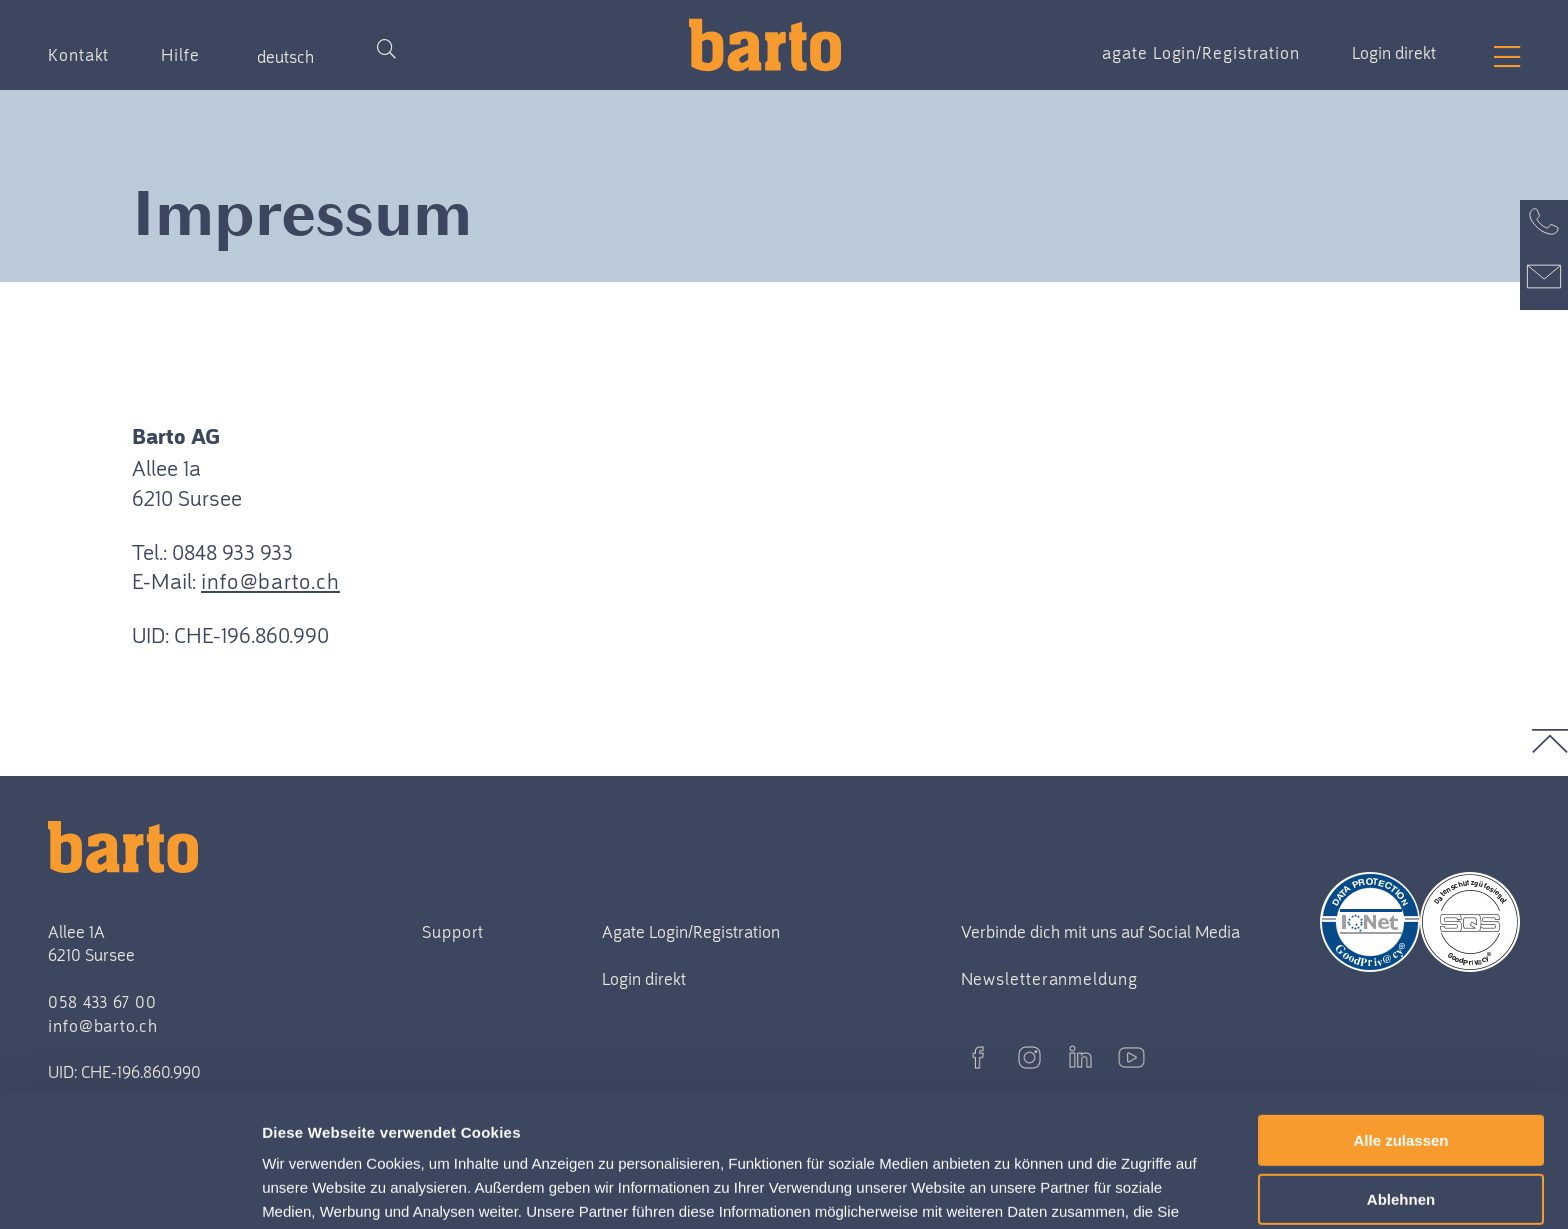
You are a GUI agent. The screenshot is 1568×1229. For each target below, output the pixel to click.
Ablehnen (1401, 1074)
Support (453, 932)
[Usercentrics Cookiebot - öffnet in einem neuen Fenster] (129, 1190)
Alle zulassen (1400, 1015)
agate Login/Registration (1201, 53)
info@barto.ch (270, 581)
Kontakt (78, 55)
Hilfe (180, 55)
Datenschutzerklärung (684, 1134)
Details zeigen (317, 1189)
